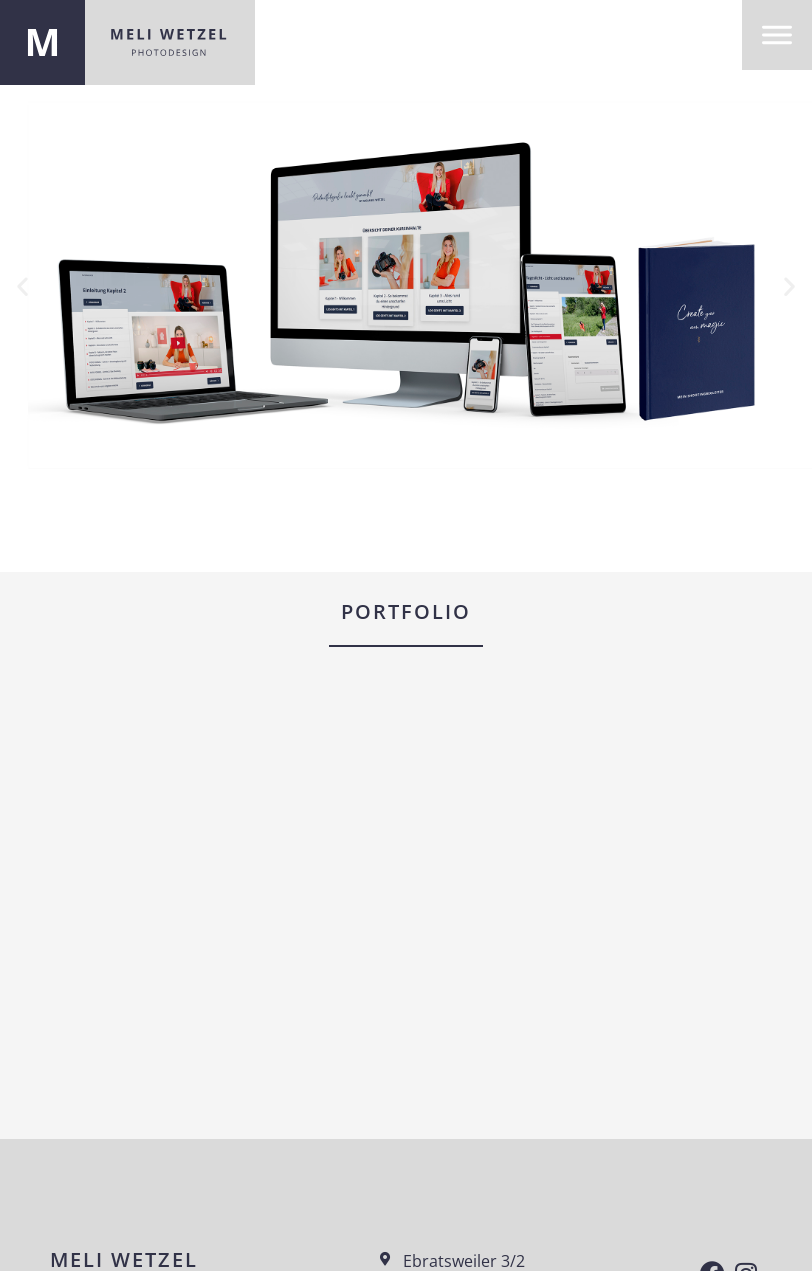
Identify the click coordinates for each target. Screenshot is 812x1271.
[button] (22, 285)
